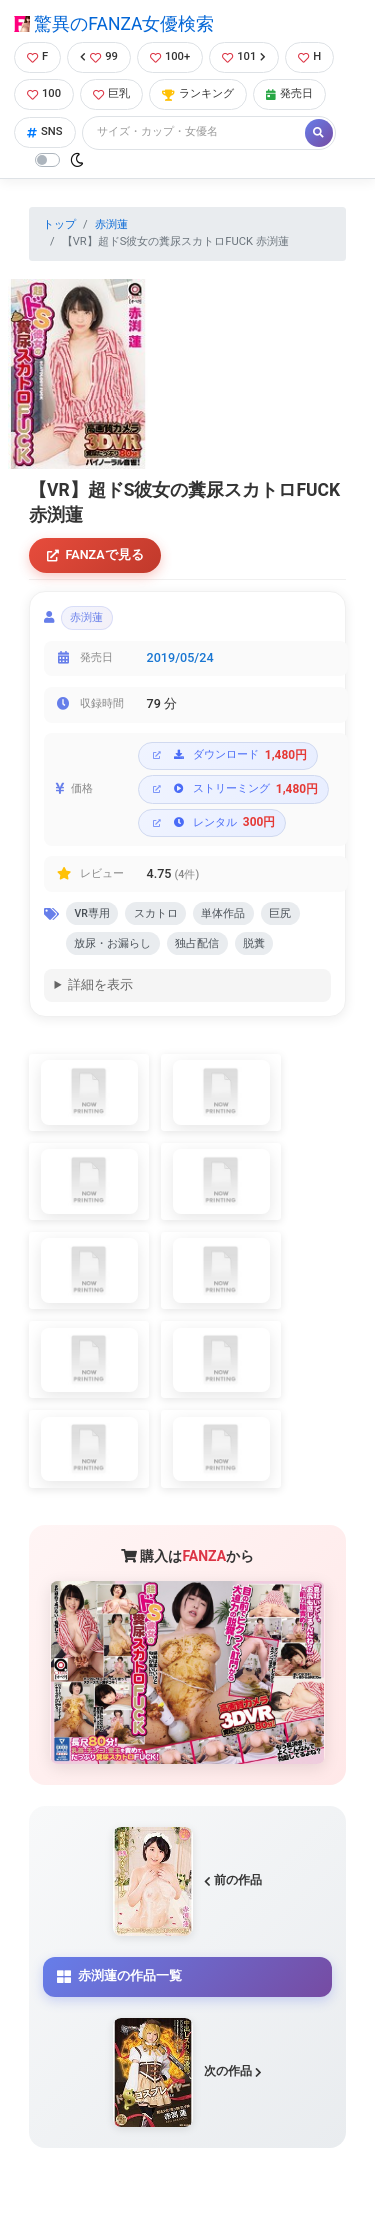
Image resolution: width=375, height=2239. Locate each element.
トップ (59, 224)
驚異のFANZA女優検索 (114, 24)
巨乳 (111, 93)
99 (99, 56)
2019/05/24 (180, 657)
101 (244, 56)
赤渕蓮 (111, 224)
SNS (45, 131)
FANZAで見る (95, 554)
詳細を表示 (100, 984)
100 (44, 93)
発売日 (289, 93)
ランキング (198, 93)
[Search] (195, 132)
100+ (170, 56)
